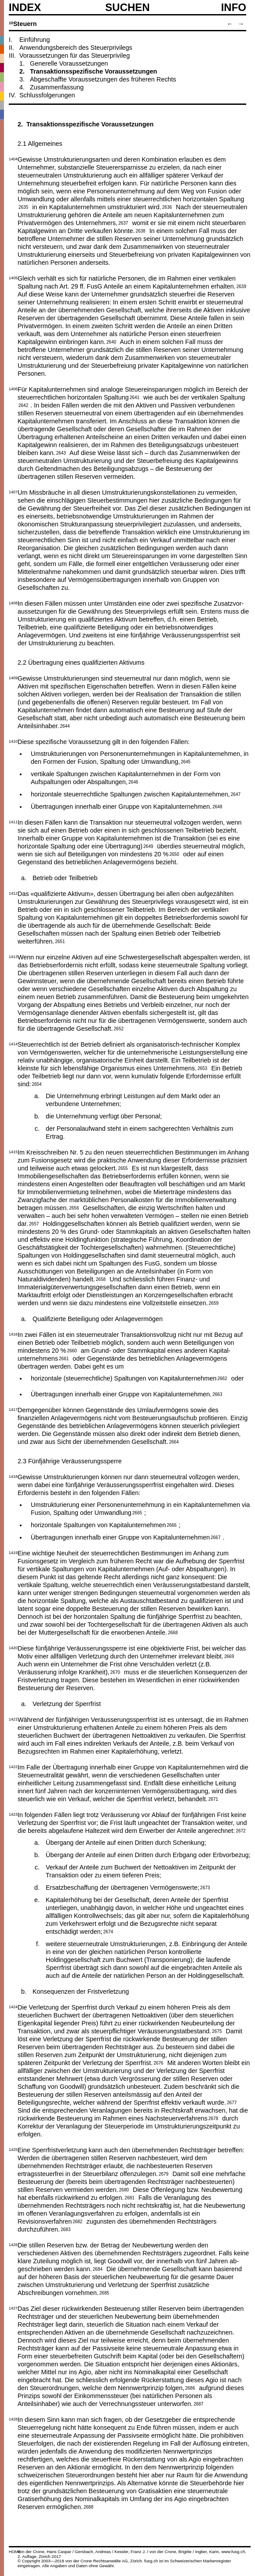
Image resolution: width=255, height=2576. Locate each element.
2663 (217, 1393)
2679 (163, 2173)
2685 (104, 2292)
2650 (174, 853)
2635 (23, 206)
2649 (148, 846)
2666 (171, 1524)
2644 (64, 725)
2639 (241, 286)
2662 (222, 1378)
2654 (36, 1083)
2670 (115, 1671)
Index (25, 7)
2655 (123, 1168)
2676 (158, 2062)
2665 (137, 1512)
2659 (214, 1302)
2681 (130, 2197)
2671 (213, 1798)
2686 (190, 2387)
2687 (198, 2403)
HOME (15, 2552)
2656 (74, 1207)
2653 (202, 1068)
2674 (108, 1931)
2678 (213, 2118)
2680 (124, 2189)
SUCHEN (127, 7)
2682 (77, 2221)
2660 (71, 1350)
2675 (217, 2030)
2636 (167, 206)
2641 (134, 397)
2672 (240, 1830)
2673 (205, 1887)
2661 (64, 1358)
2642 (23, 405)
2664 (173, 1441)
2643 (61, 452)
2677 (232, 2102)
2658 (101, 1279)
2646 (133, 781)
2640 (111, 341)
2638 (140, 230)
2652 (119, 1028)
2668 (173, 1632)
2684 (97, 2268)
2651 (60, 941)
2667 (215, 1537)
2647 (235, 794)
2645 (185, 761)
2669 (229, 1656)
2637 (123, 222)
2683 (65, 2229)
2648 (217, 806)
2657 (34, 1223)
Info (233, 7)
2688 (88, 2506)
